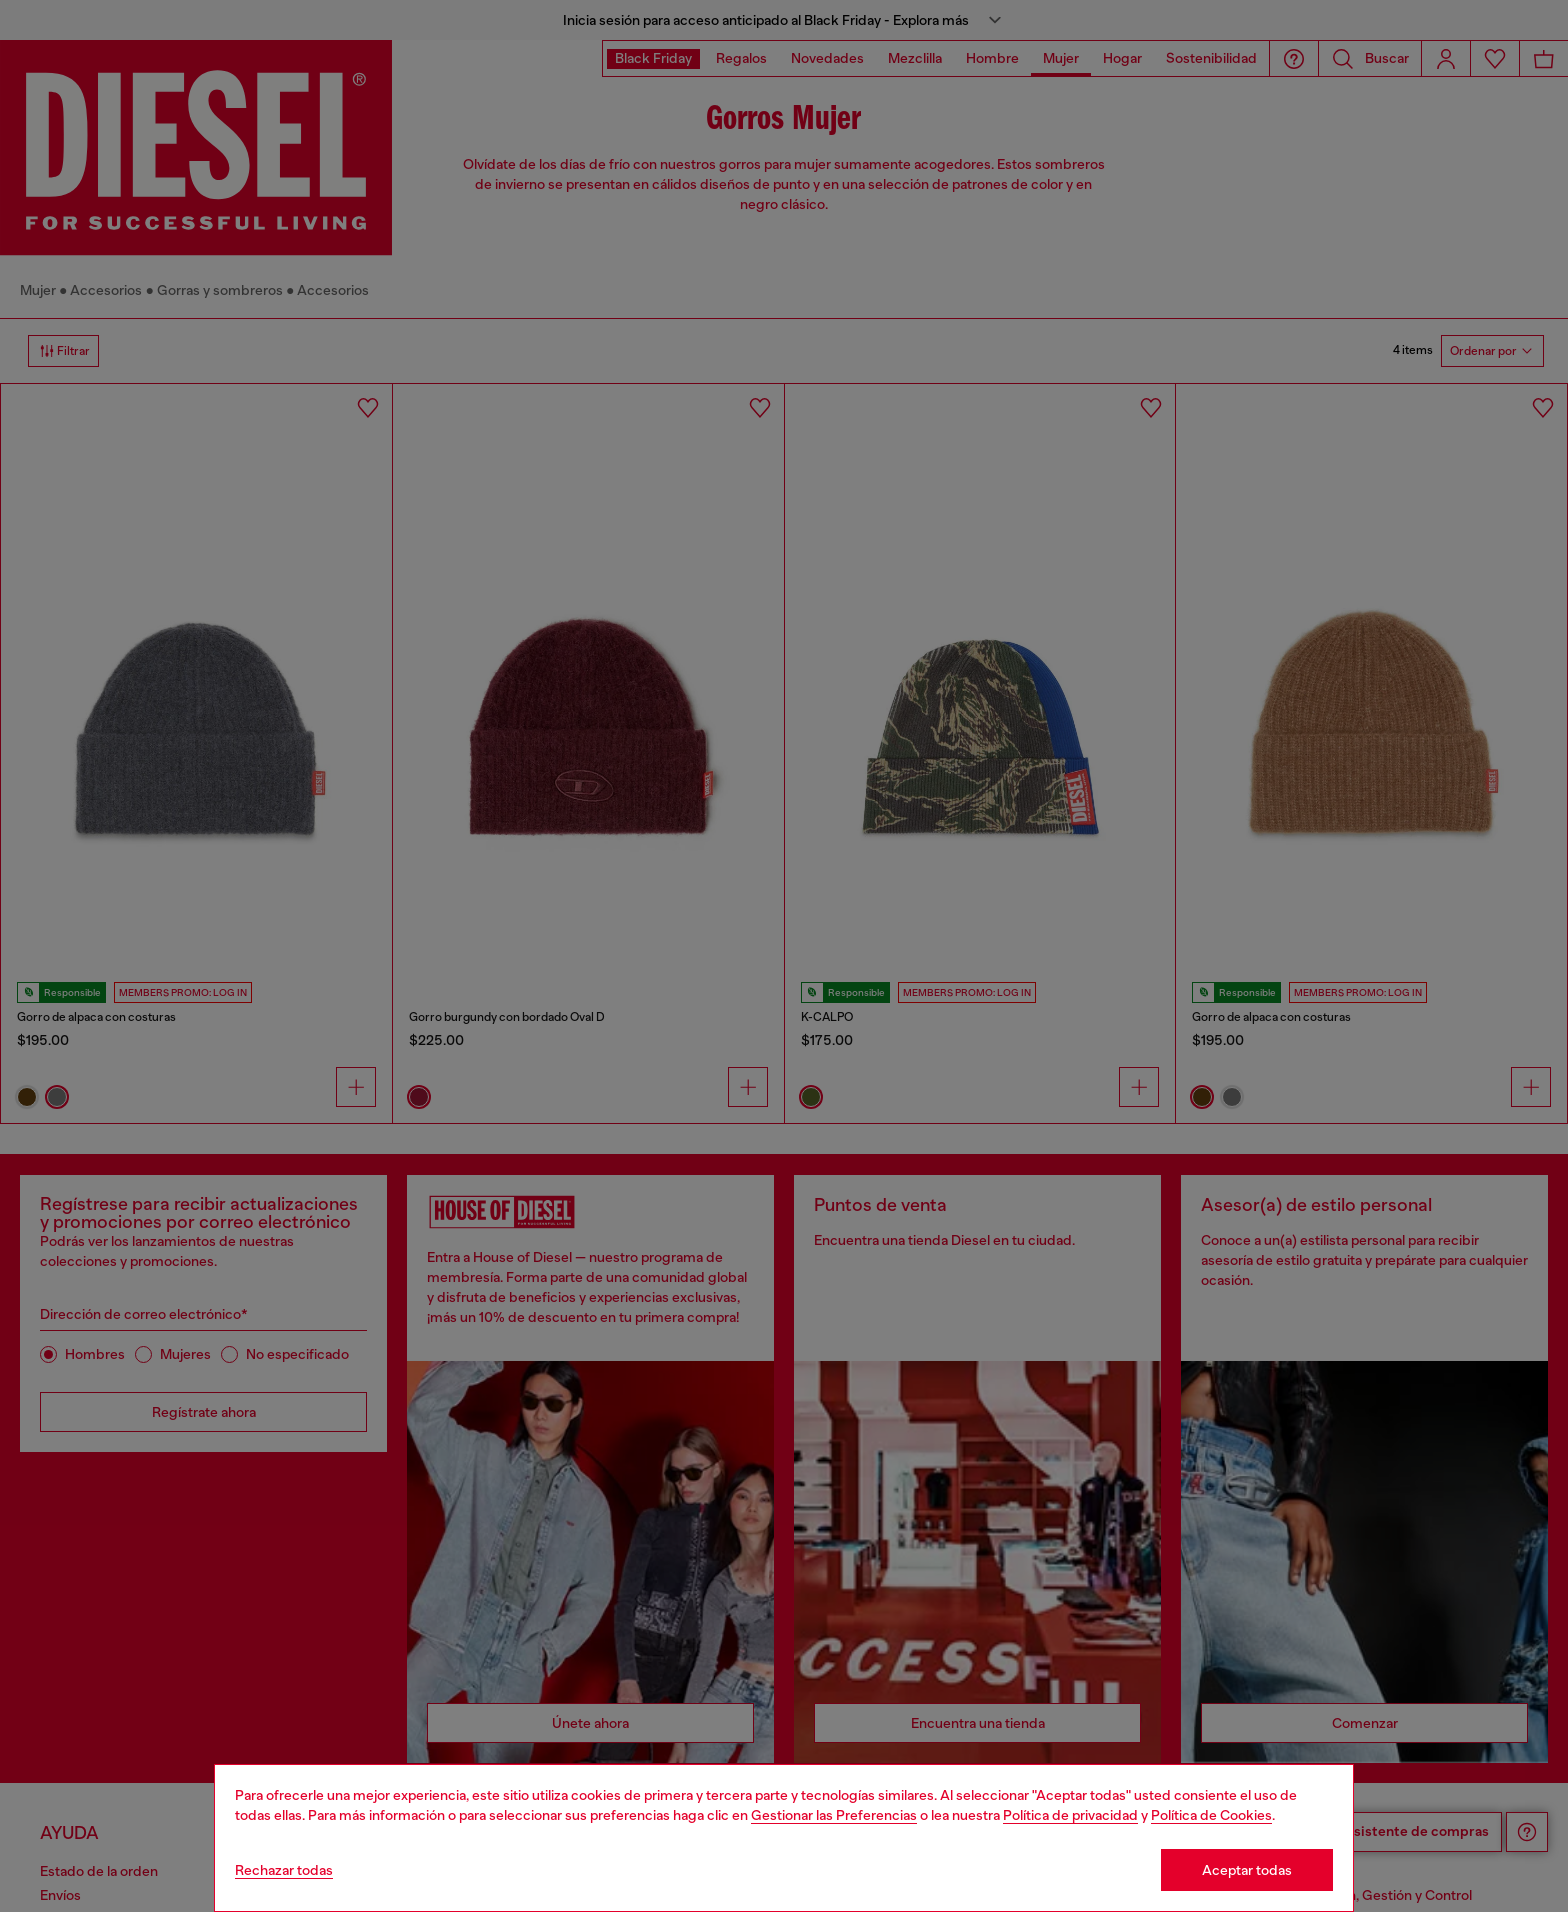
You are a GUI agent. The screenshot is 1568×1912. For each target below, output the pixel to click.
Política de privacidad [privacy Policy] (1070, 1815)
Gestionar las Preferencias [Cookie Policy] (834, 1815)
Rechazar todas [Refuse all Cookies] (284, 1870)
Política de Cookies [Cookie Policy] (1211, 1815)
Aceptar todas (1247, 1870)
